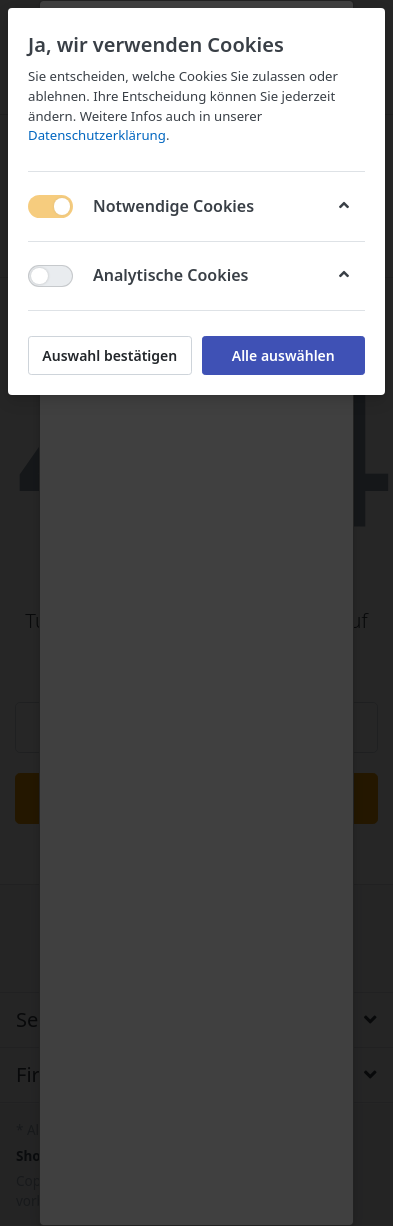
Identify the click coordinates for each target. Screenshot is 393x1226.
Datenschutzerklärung (97, 135)
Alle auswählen (283, 355)
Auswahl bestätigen (109, 355)
